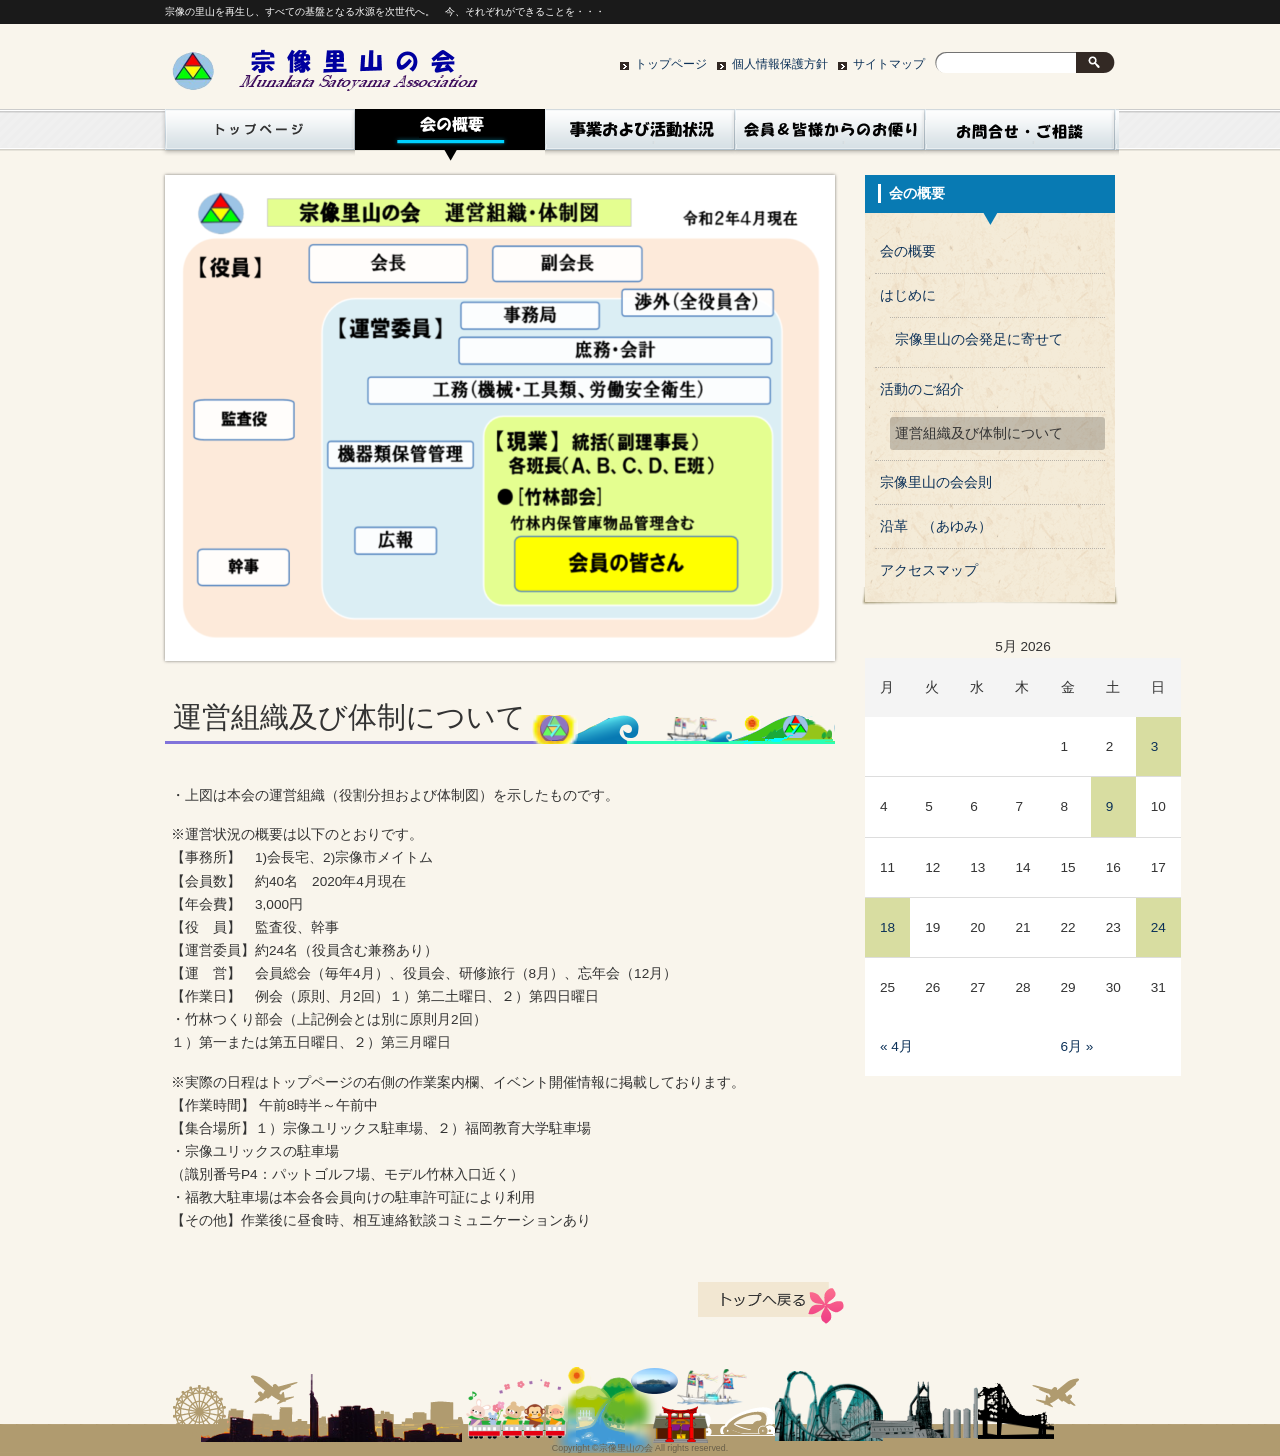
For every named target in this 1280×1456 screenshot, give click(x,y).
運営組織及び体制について (979, 433)
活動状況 (640, 135)
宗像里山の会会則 (936, 482)
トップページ (671, 64)
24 (1158, 927)
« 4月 (896, 1046)
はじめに (908, 295)
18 (887, 927)
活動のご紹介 (922, 389)
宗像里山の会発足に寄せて (979, 339)
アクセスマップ (929, 570)
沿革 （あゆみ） (936, 526)
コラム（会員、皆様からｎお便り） (830, 135)
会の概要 (450, 135)
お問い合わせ (1020, 135)
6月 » (1077, 1046)
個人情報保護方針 (780, 64)
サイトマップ (889, 64)
